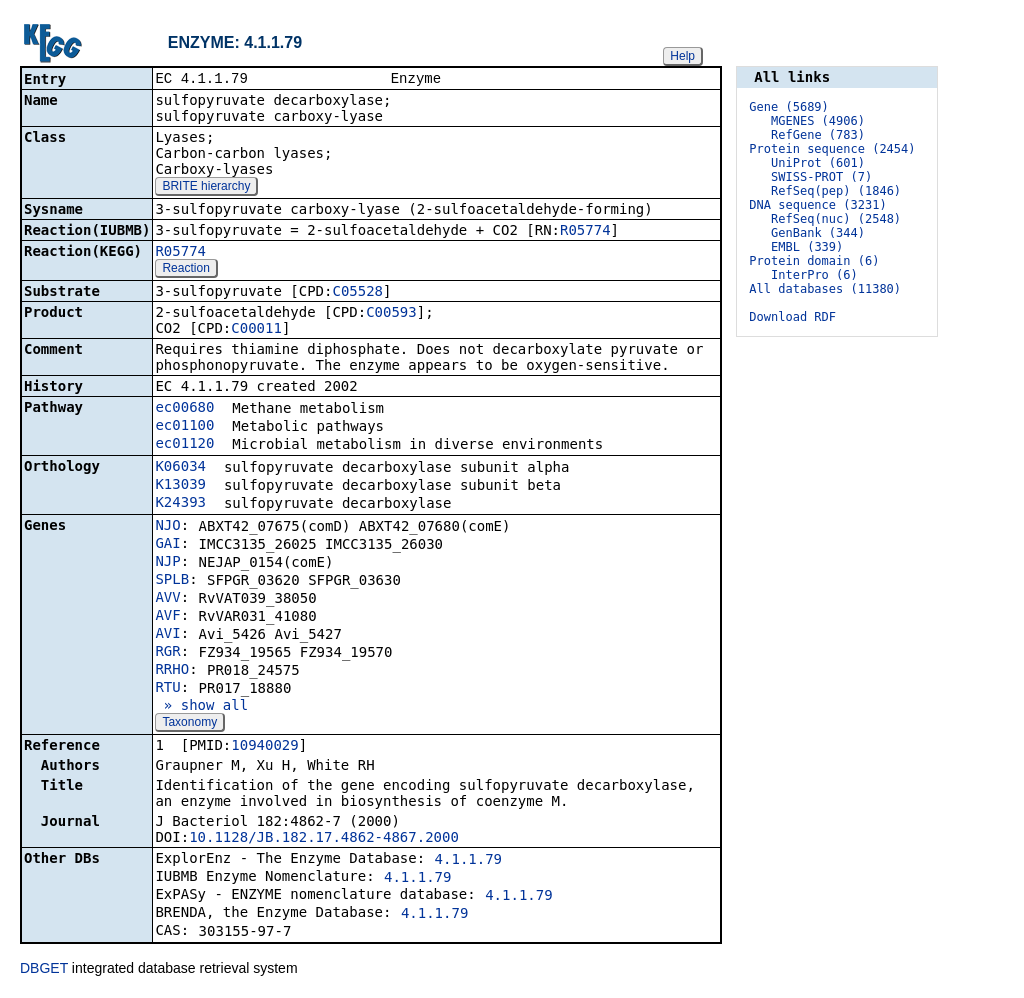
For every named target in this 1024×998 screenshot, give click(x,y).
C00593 (391, 314)
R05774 (585, 232)
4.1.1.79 (468, 861)
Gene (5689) (788, 107)
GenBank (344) (818, 233)
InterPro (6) (814, 275)
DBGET (44, 970)
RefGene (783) (818, 135)
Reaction (185, 270)
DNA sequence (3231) (817, 205)
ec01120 (184, 445)
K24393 (180, 504)
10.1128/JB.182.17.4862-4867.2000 (324, 839)
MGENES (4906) (818, 121)
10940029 (264, 747)
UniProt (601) (818, 163)
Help (682, 56)
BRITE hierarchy (206, 188)
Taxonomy (189, 724)
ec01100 (184, 427)
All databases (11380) (825, 289)
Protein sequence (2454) (832, 149)
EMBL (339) (807, 247)
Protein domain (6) (814, 261)
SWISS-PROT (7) (821, 177)
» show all (201, 707)
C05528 (357, 293)
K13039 (180, 486)
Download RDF (792, 317)
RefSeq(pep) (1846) (836, 191)
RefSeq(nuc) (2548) (836, 219)
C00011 (256, 330)
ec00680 (184, 409)
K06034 (180, 468)
